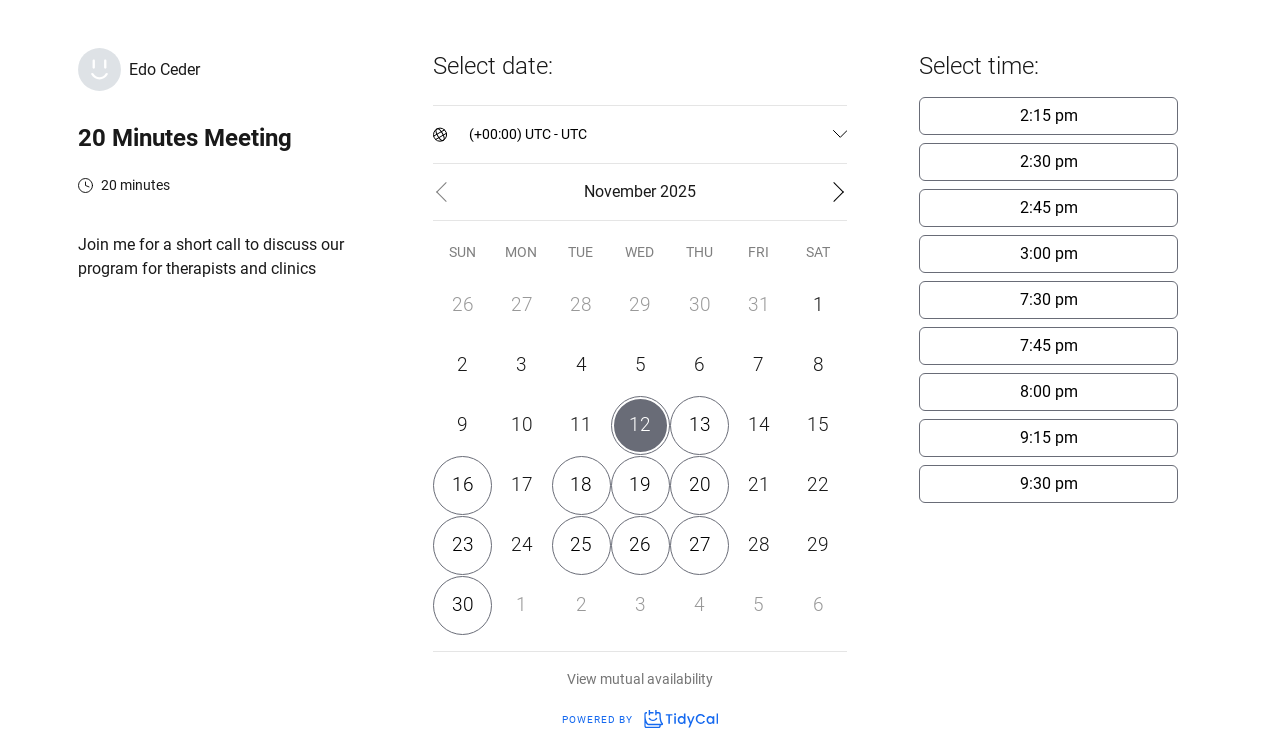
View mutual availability (640, 679)
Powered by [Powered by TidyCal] (640, 719)
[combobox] (470, 134)
